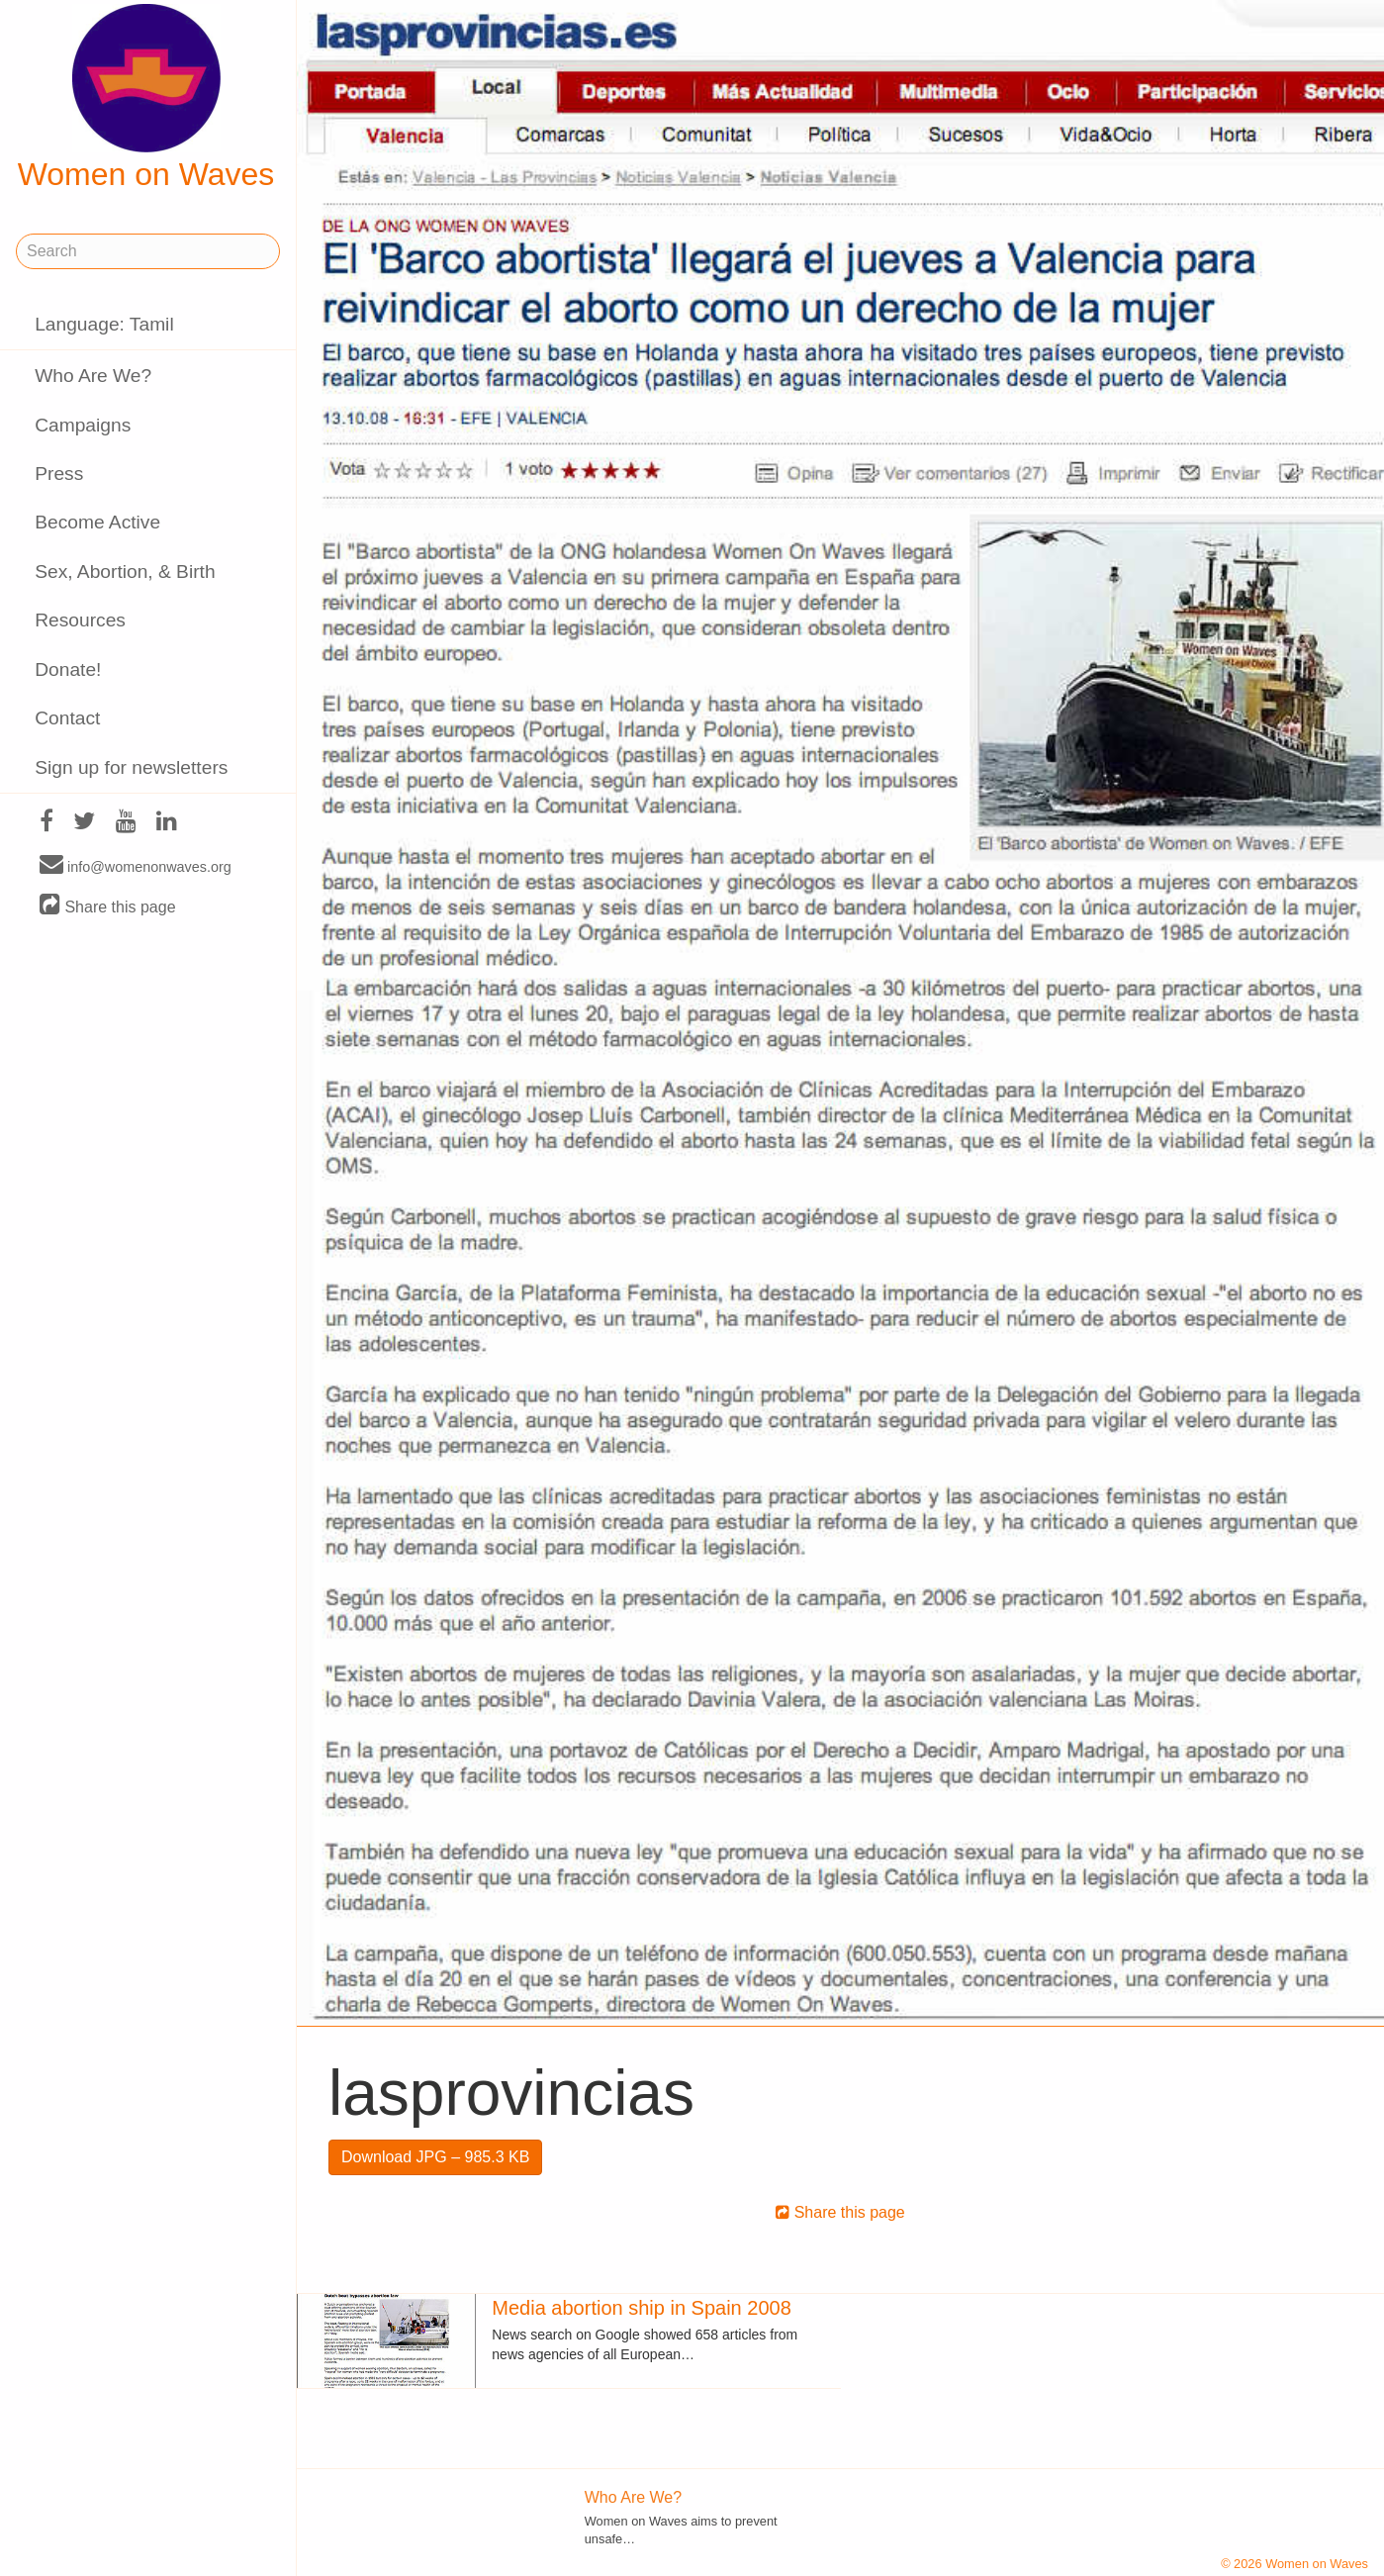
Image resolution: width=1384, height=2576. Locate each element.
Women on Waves (146, 98)
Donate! (68, 669)
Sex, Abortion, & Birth (125, 571)
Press (59, 473)
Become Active (97, 522)
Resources (80, 620)
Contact (67, 718)
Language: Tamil (104, 324)
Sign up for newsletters (131, 767)
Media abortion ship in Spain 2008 (641, 2308)
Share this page (108, 906)
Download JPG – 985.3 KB (435, 2156)
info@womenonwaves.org (135, 866)
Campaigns (83, 425)
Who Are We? (93, 375)
